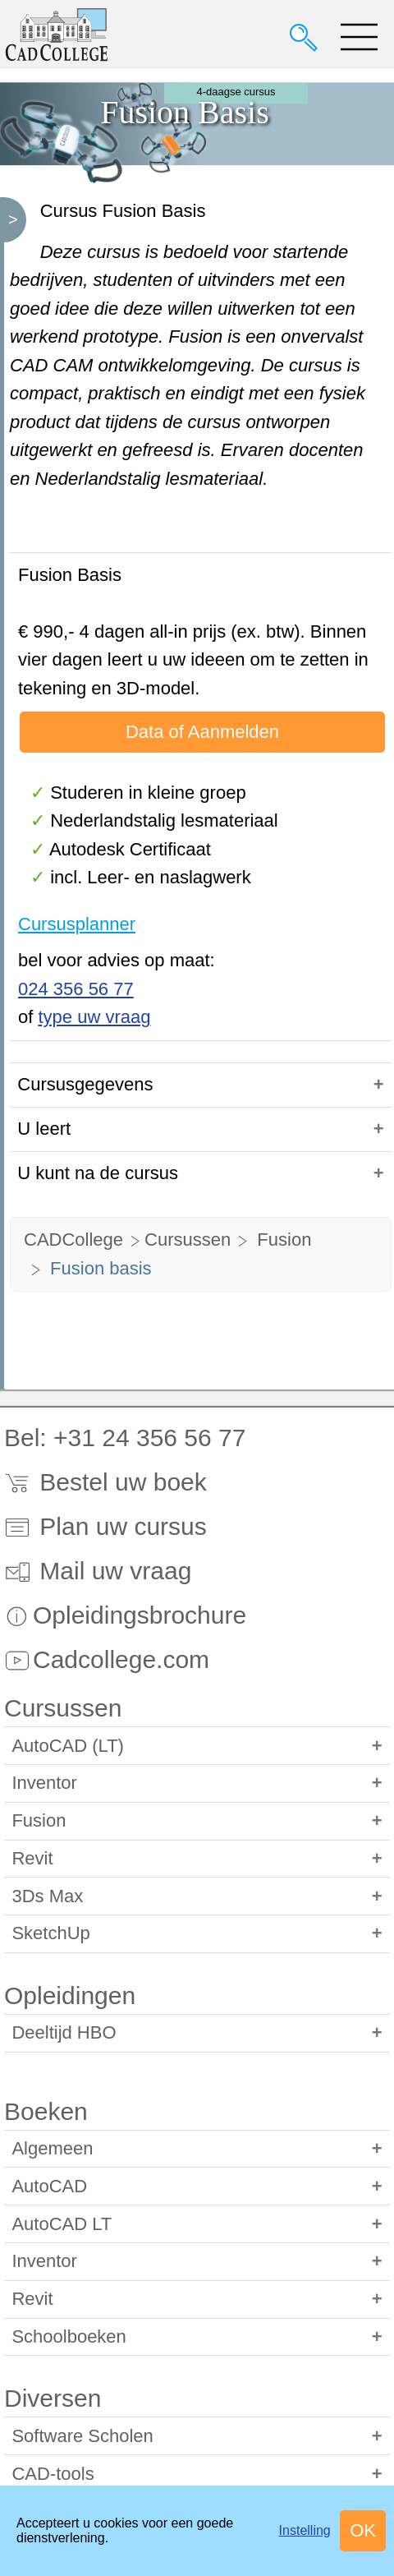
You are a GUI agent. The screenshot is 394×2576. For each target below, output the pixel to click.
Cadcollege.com (106, 1659)
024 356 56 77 (76, 989)
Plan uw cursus (105, 1526)
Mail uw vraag (97, 1570)
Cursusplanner (76, 924)
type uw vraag (94, 1017)
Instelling (305, 2530)
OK (363, 2530)
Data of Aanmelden (202, 731)
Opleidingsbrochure (125, 1615)
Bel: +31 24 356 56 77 (124, 1437)
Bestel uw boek (105, 1481)
